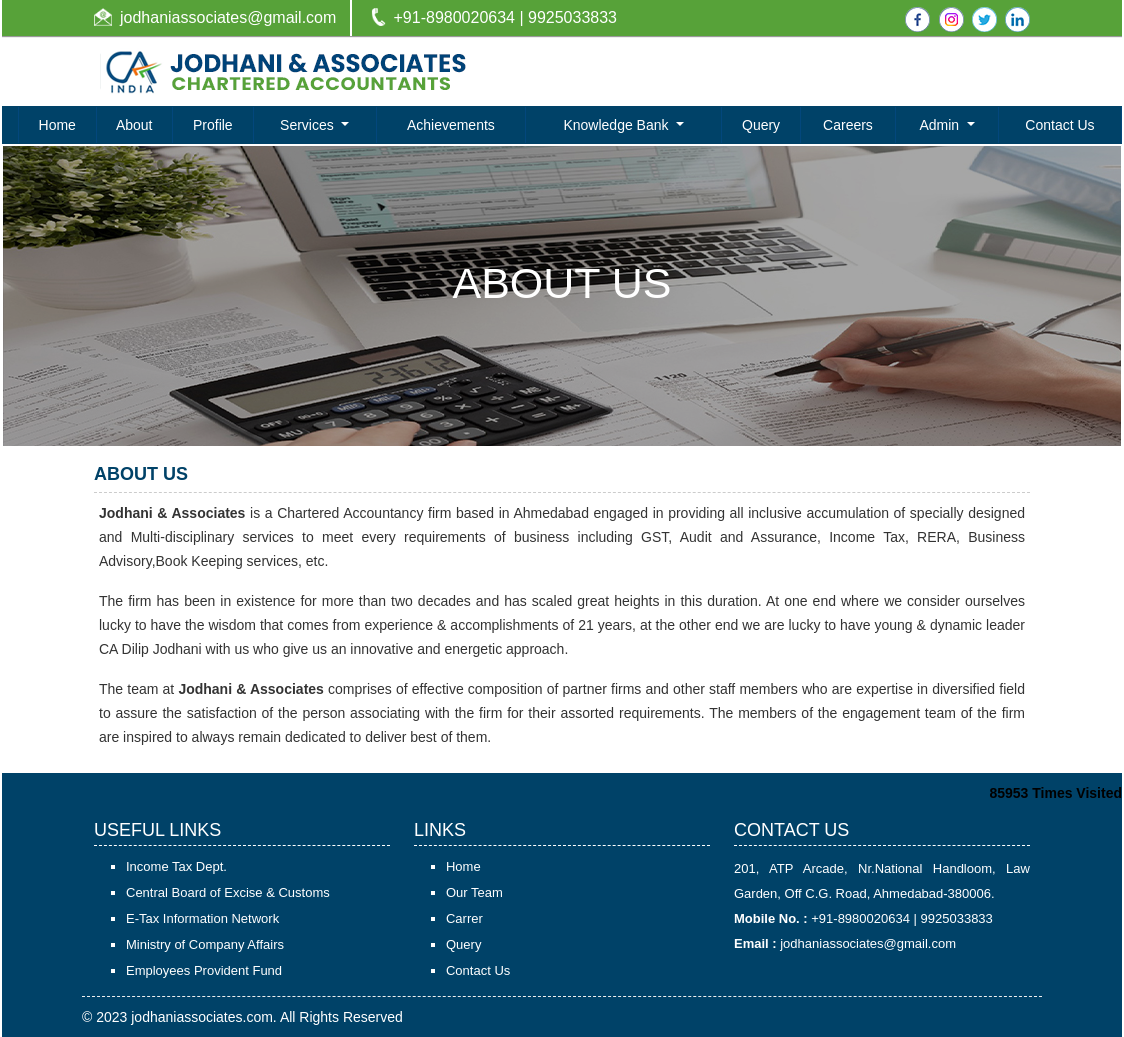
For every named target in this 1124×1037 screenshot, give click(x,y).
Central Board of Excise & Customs (228, 892)
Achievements (451, 125)
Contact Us (1059, 125)
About (134, 125)
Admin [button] (941, 125)
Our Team (474, 892)
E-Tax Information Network (202, 918)
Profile (213, 125)
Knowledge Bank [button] (617, 125)
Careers (848, 125)
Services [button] (309, 125)
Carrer (464, 918)
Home (57, 125)
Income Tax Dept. (176, 866)
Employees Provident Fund (204, 970)
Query (761, 125)
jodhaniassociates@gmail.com (228, 17)
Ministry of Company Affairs (205, 944)
